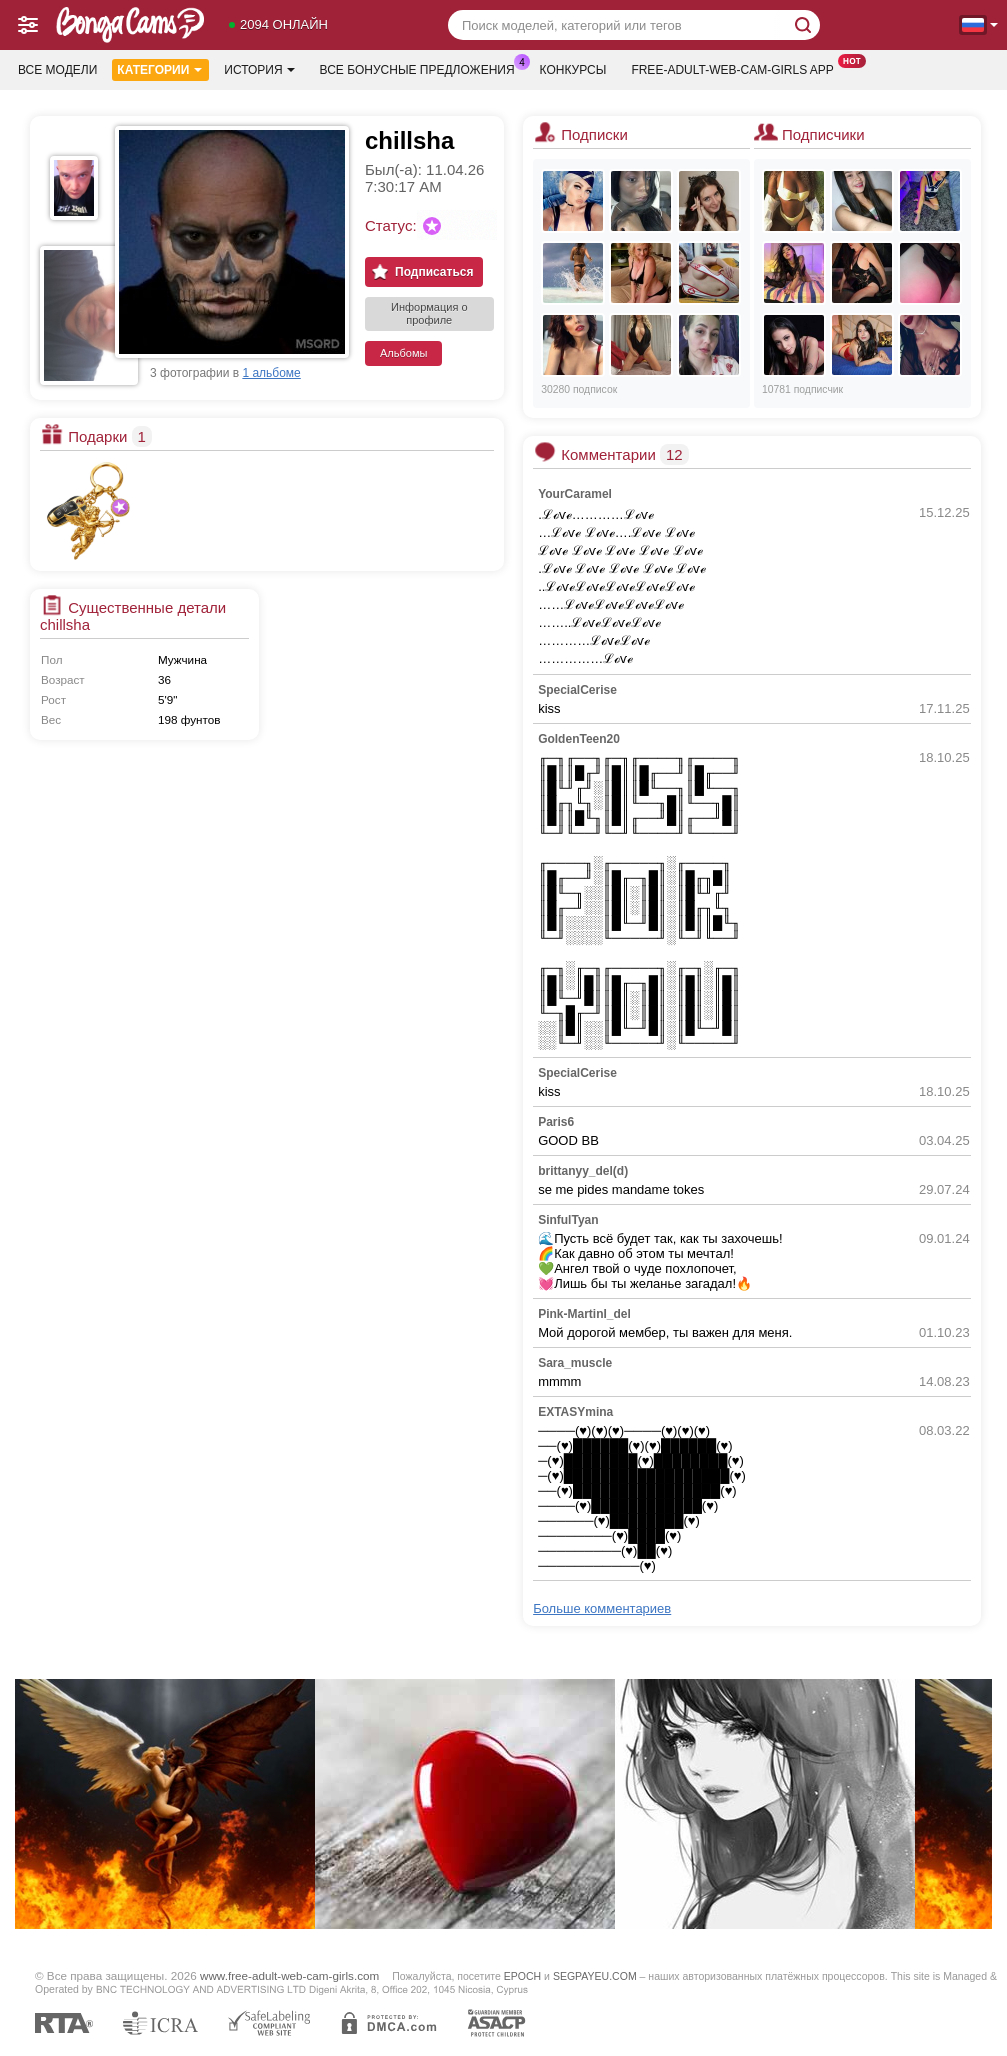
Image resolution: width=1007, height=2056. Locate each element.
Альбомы (403, 353)
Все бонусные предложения (422, 68)
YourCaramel (575, 494)
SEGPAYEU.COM (595, 1976)
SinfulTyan (568, 1220)
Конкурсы (573, 70)
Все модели (57, 70)
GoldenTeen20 (579, 739)
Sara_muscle (575, 1363)
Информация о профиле (429, 313)
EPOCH (522, 1976)
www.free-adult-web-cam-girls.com (289, 1975)
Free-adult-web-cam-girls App (737, 68)
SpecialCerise (577, 690)
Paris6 (556, 1122)
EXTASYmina (575, 1412)
